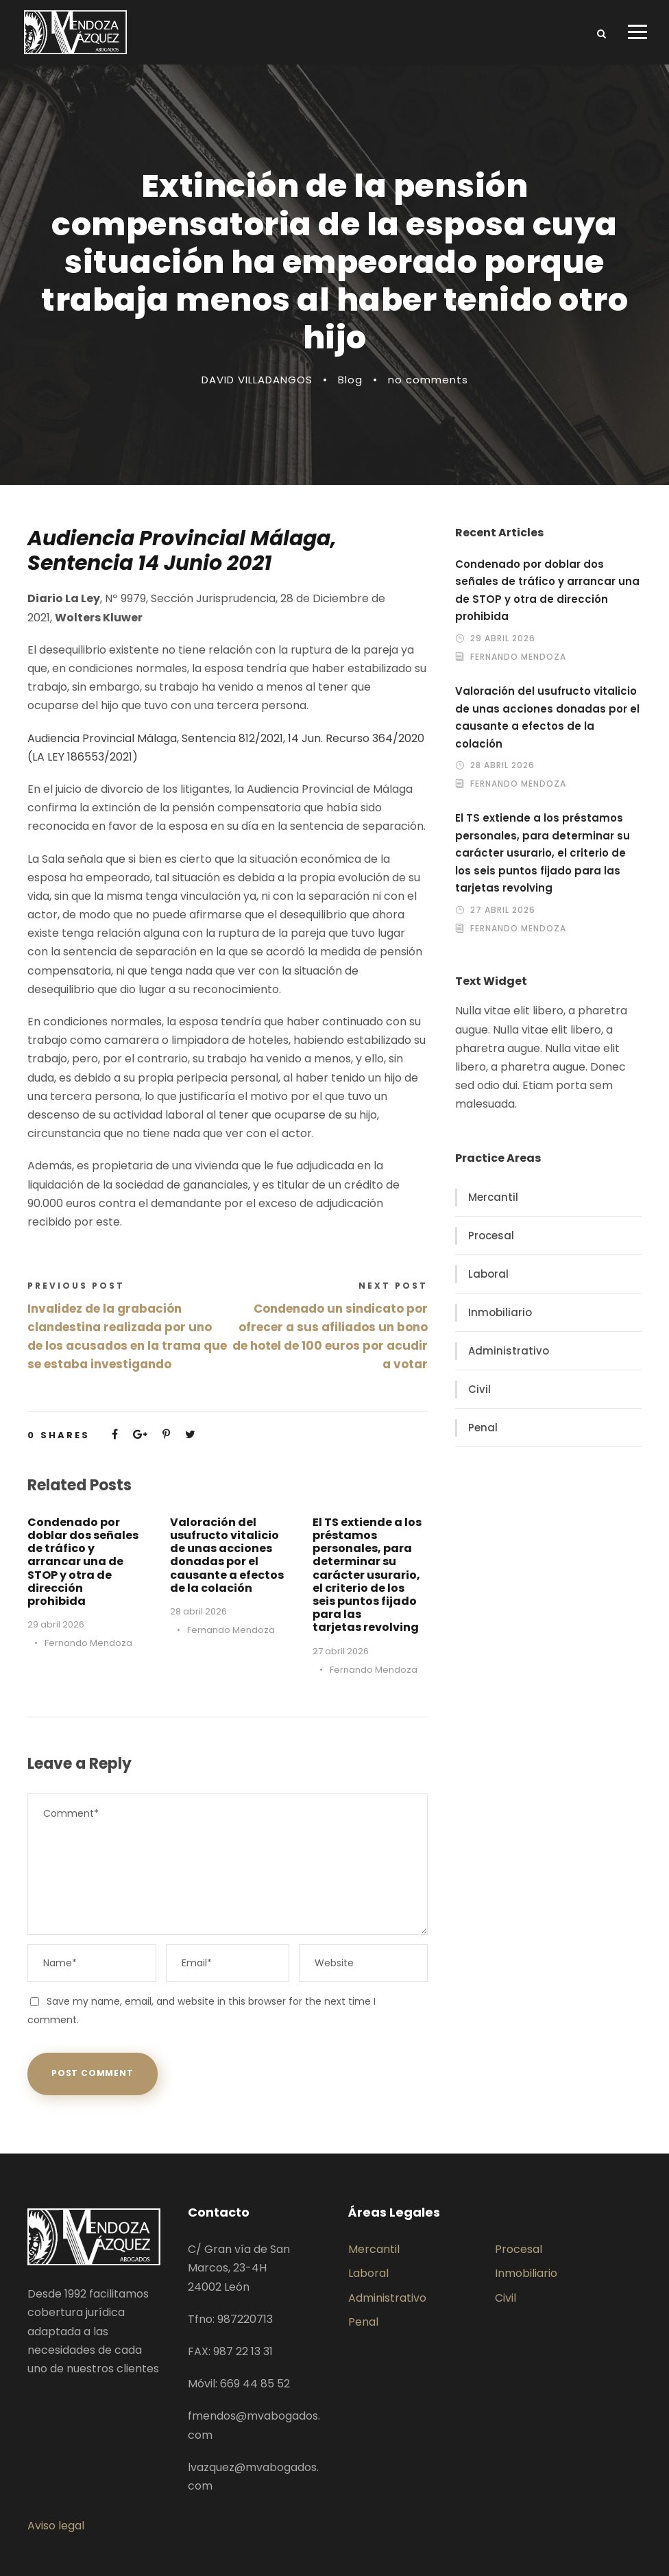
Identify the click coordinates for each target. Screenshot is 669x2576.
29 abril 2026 (55, 1624)
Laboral (488, 1274)
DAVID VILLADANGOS (257, 379)
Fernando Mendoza (88, 1642)
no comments (428, 379)
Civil (479, 1389)
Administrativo (508, 1351)
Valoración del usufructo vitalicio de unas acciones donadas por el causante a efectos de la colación (227, 1555)
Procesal (491, 1235)
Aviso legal (55, 2525)
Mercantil (493, 1197)
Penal (483, 1427)
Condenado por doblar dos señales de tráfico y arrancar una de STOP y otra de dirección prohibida (82, 1561)
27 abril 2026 (341, 1651)
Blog (350, 379)
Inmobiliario (500, 1312)
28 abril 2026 (198, 1611)
